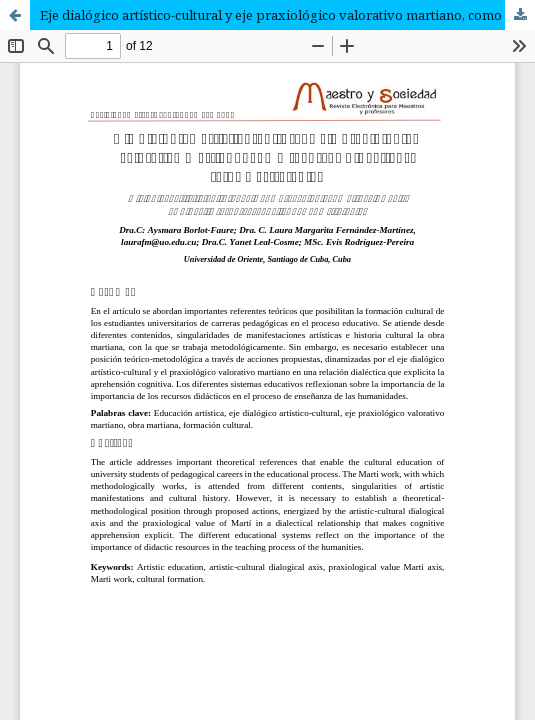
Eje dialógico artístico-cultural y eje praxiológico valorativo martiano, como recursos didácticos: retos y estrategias (287, 15)
